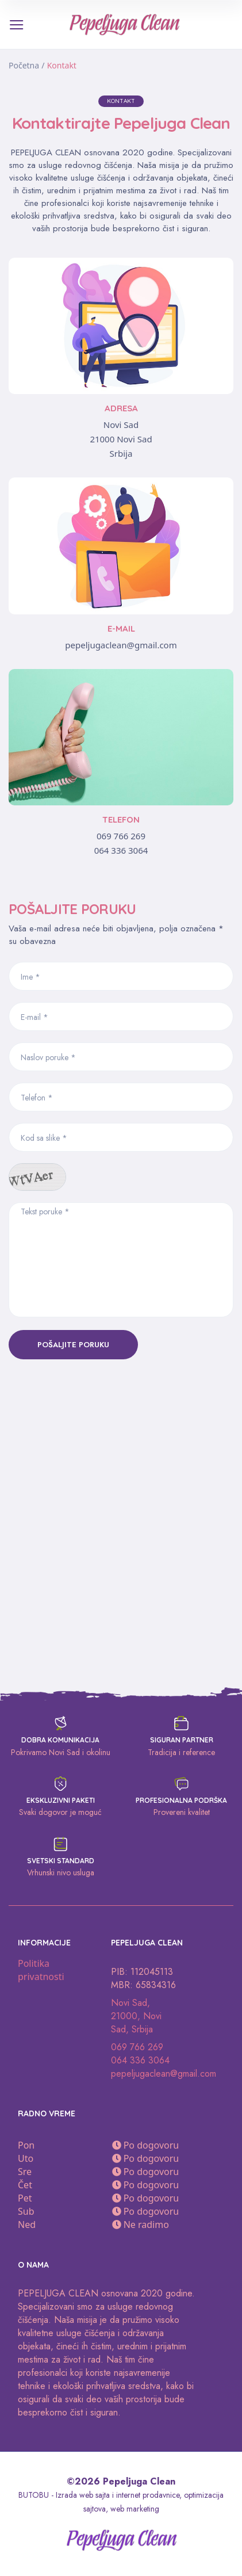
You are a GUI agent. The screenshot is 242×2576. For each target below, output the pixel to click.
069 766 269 (121, 836)
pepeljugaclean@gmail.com (120, 645)
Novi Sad (121, 424)
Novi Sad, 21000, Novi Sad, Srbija (136, 2016)
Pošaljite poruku (73, 1344)
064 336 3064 (121, 850)
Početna (24, 65)
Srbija (121, 453)
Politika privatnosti (41, 1970)
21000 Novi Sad (121, 439)
